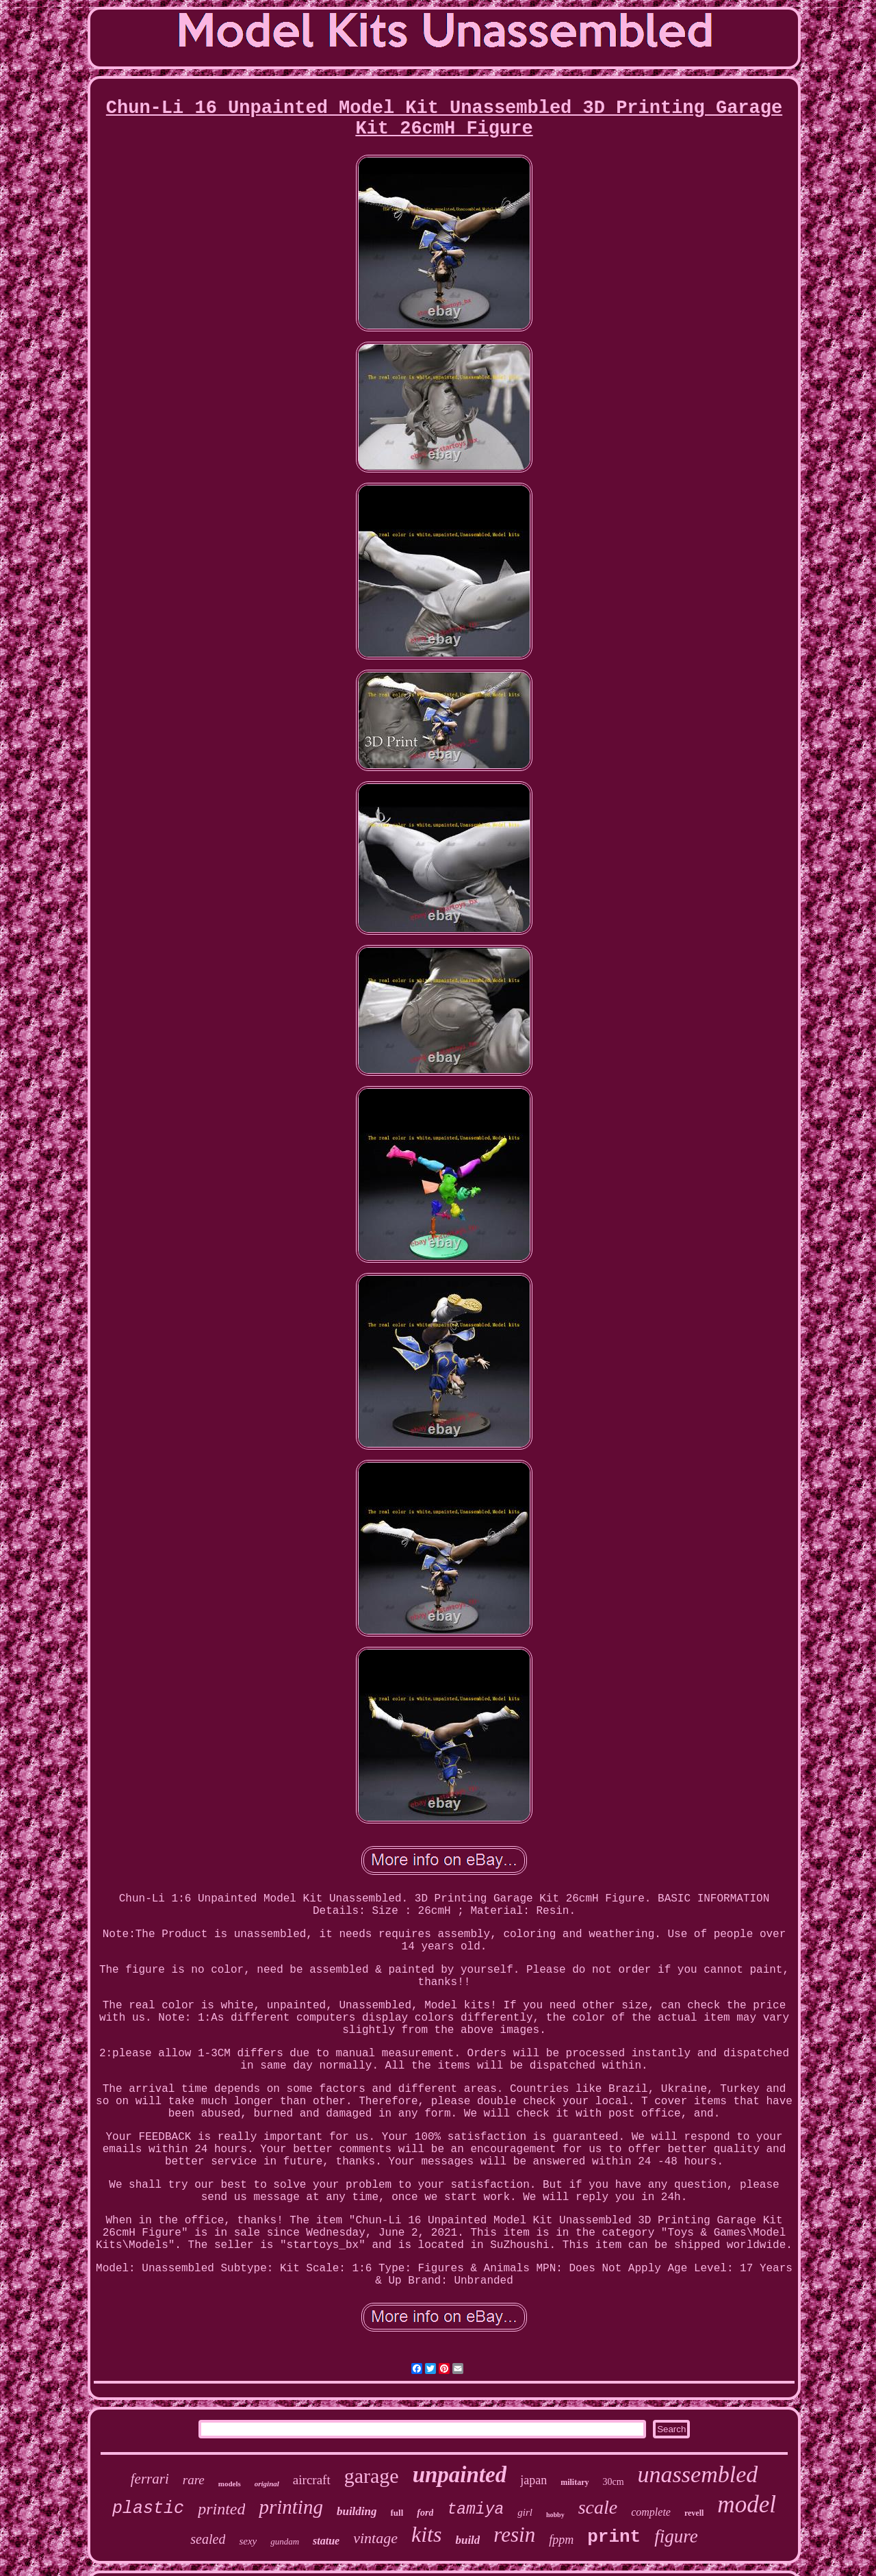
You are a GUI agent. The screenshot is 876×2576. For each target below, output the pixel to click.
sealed (207, 2539)
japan (533, 2480)
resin (514, 2535)
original (267, 2483)
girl (524, 2512)
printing (290, 2507)
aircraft (312, 2480)
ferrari (150, 2479)
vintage (375, 2538)
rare (194, 2480)
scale (598, 2507)
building (357, 2511)
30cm (613, 2482)
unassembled (698, 2474)
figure (676, 2536)
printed (221, 2509)
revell (694, 2513)
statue (326, 2541)
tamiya (475, 2509)
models (229, 2483)
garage (371, 2475)
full (397, 2513)
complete (651, 2512)
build (467, 2540)
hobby (555, 2514)
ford (425, 2513)
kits (426, 2534)
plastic (148, 2508)
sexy (248, 2541)
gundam (284, 2541)
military (575, 2482)
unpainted (460, 2474)
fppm (561, 2540)
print (614, 2537)
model (746, 2504)
